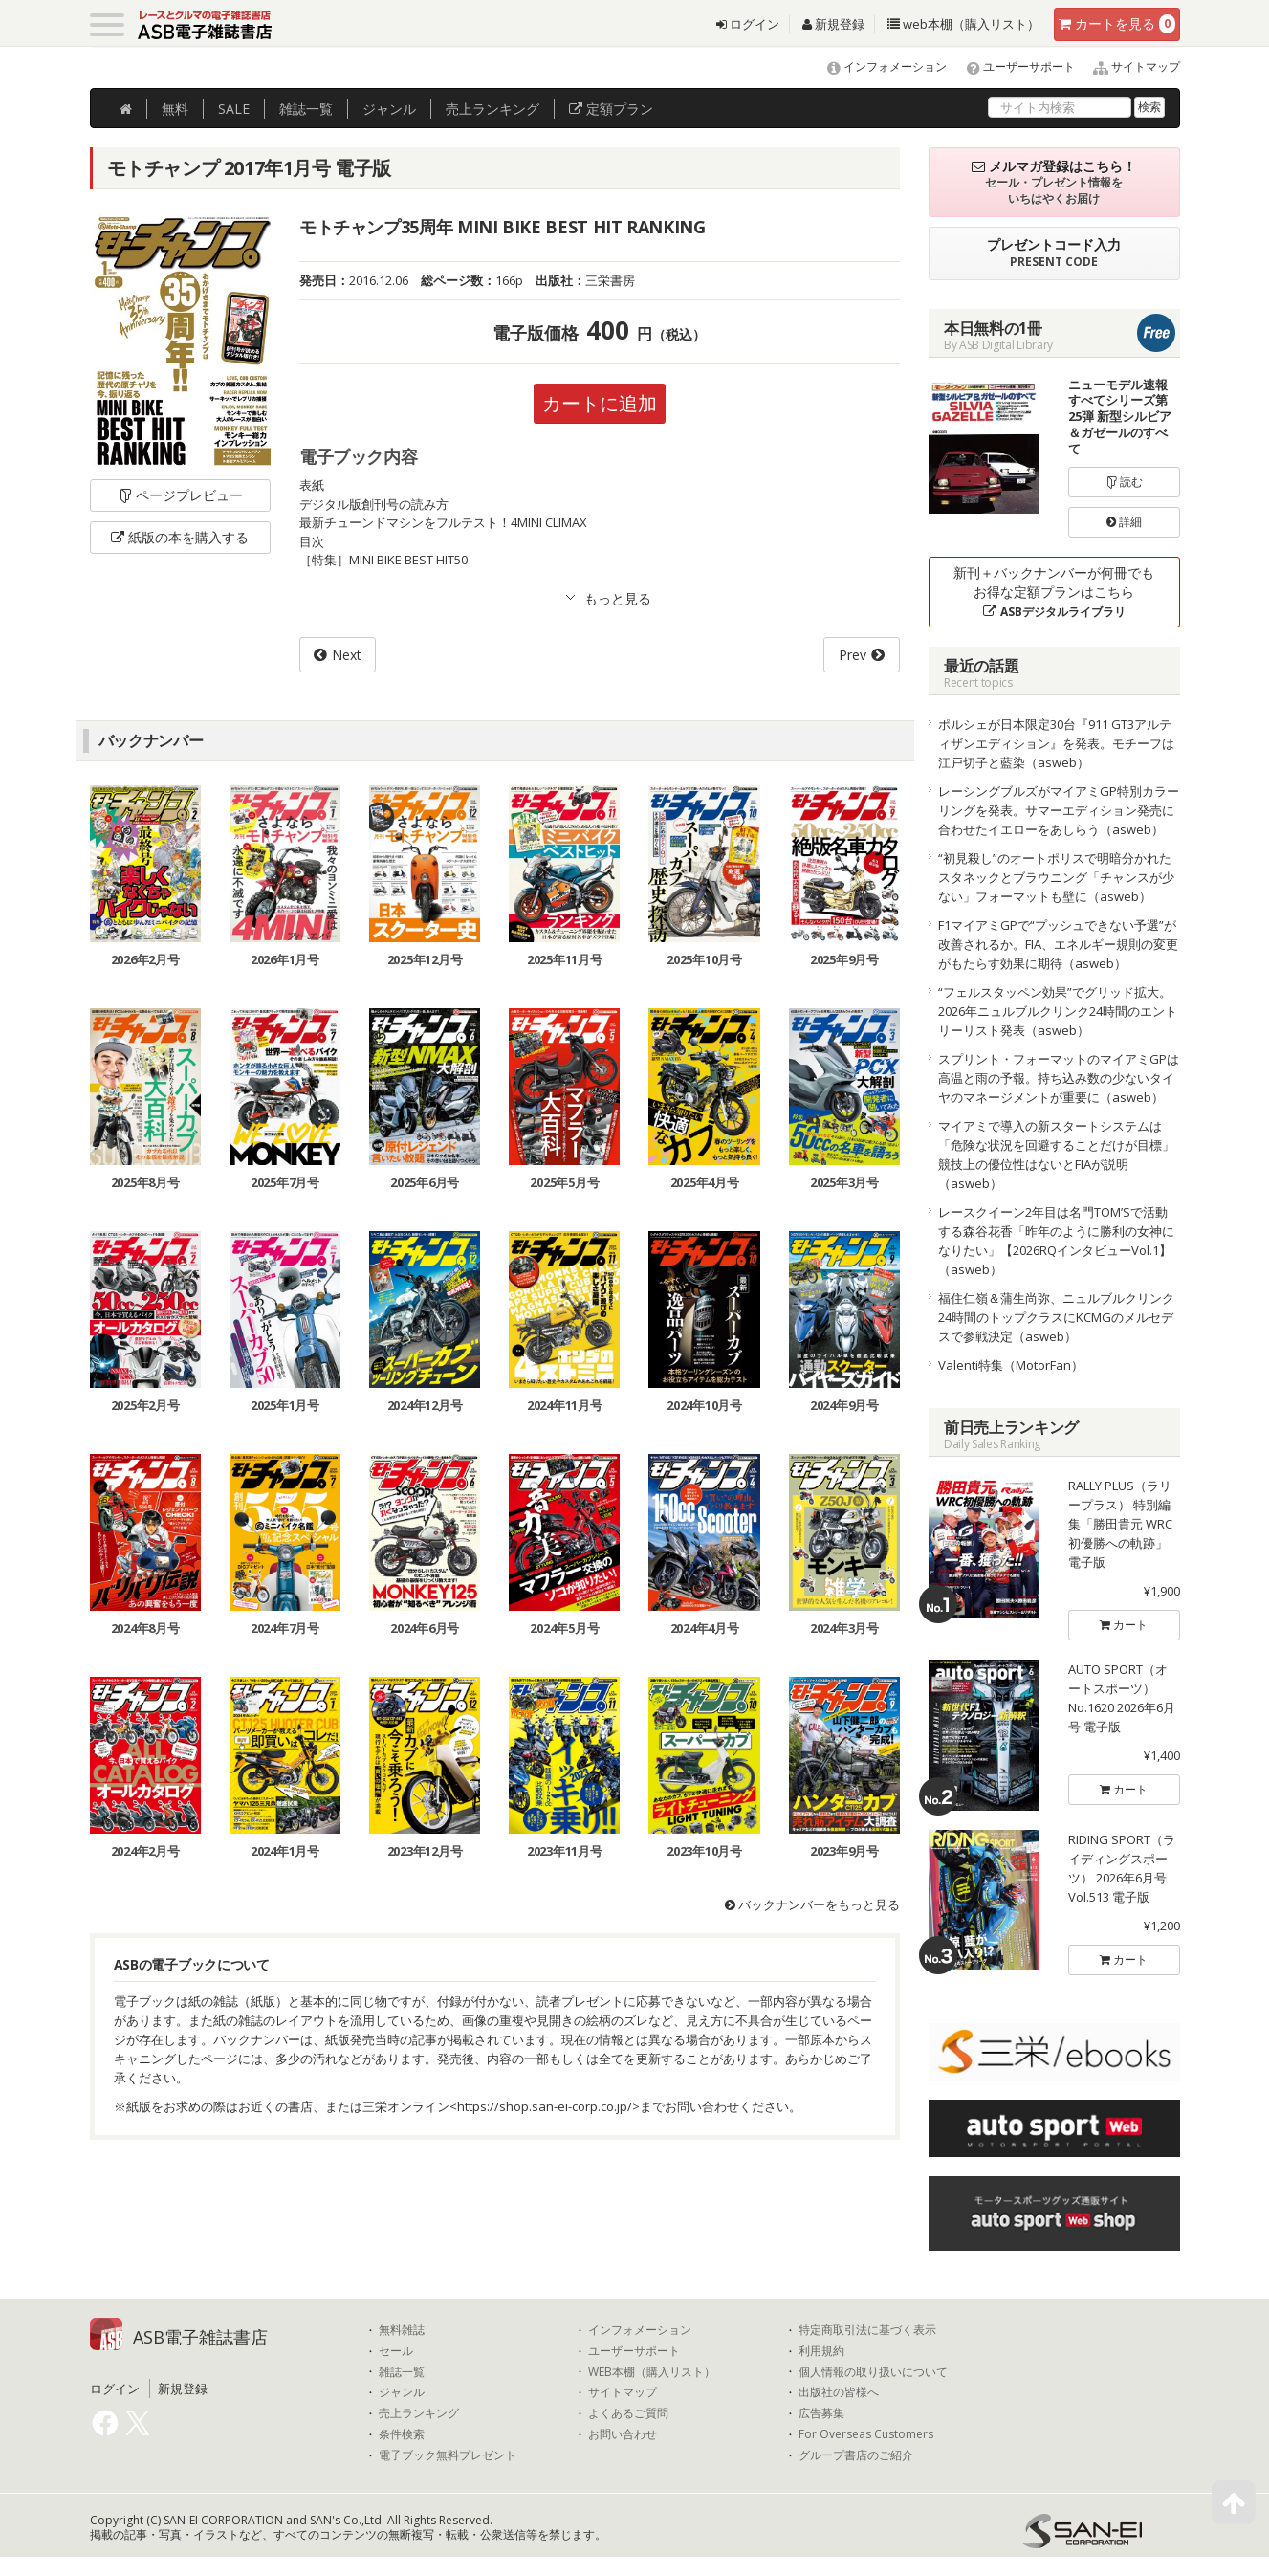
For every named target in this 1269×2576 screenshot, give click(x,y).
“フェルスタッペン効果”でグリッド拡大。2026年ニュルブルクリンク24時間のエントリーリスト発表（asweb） (1057, 1011)
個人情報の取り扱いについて (873, 2372)
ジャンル (389, 108)
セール (396, 2351)
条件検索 (402, 2434)
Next (346, 655)
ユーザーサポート (1012, 66)
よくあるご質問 (628, 2413)
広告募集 (821, 2413)
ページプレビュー (180, 495)
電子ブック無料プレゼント (447, 2455)
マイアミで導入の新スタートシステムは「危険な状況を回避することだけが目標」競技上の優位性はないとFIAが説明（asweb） (1056, 1154)
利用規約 (821, 2351)
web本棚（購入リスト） (963, 24)
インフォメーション (878, 66)
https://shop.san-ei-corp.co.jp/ (544, 2107)
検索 (1149, 107)
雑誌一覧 (402, 2372)
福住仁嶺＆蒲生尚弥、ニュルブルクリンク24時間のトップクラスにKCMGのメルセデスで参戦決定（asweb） (1056, 1317)
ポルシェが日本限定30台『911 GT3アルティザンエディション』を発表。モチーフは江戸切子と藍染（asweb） (1056, 743)
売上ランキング (419, 2413)
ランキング (492, 108)
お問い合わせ (622, 2434)
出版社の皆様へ (839, 2392)
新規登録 (833, 24)
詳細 (1124, 522)
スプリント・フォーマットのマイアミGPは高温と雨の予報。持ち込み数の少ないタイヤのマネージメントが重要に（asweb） (1058, 1078)
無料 (175, 108)
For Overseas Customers (866, 2434)
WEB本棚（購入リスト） (651, 2372)
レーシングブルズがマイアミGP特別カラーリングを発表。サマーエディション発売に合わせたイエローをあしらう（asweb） (1058, 810)
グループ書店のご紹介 (856, 2455)
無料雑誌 (402, 2330)
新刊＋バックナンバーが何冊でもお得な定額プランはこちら (1053, 591)
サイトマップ (1129, 66)
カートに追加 (599, 403)
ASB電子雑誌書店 (200, 2336)
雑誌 (306, 108)
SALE (234, 108)
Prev (852, 655)
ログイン (747, 24)
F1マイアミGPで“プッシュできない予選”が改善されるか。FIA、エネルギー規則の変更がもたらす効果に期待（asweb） (1058, 944)
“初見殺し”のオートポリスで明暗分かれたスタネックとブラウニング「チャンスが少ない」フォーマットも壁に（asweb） (1056, 877)
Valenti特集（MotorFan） (1010, 1365)
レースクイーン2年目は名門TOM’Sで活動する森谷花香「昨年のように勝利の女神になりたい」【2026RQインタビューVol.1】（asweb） (1056, 1240)
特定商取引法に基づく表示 (867, 2330)
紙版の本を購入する (180, 537)
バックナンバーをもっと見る (812, 1905)
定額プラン (611, 108)
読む (1124, 481)
